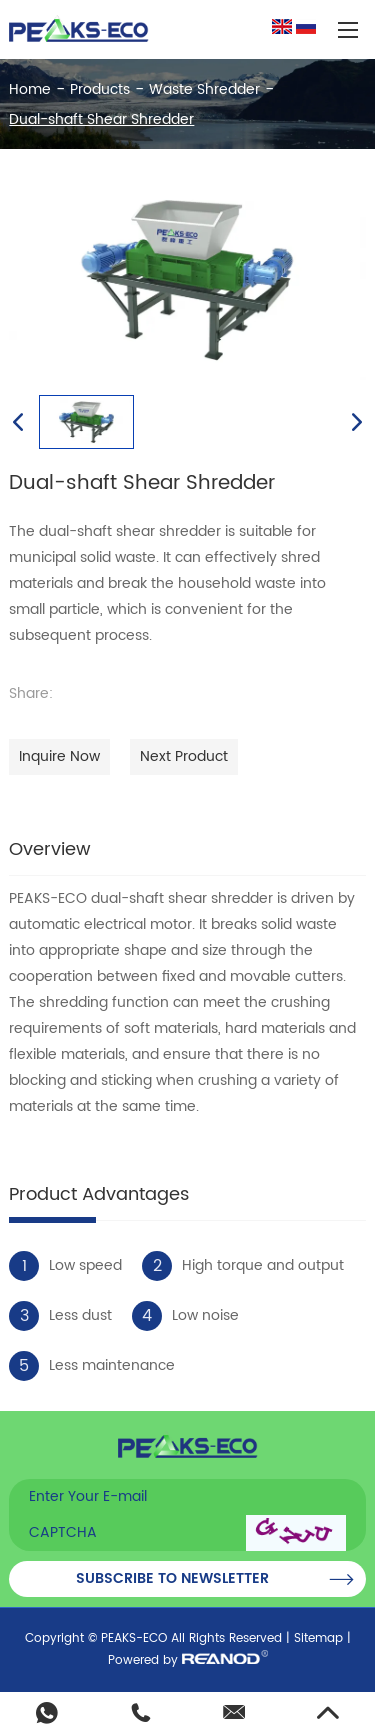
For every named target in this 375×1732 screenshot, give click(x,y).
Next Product (184, 756)
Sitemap (318, 1638)
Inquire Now (59, 756)
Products (100, 89)
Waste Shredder (204, 89)
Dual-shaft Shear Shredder (101, 119)
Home (30, 89)
